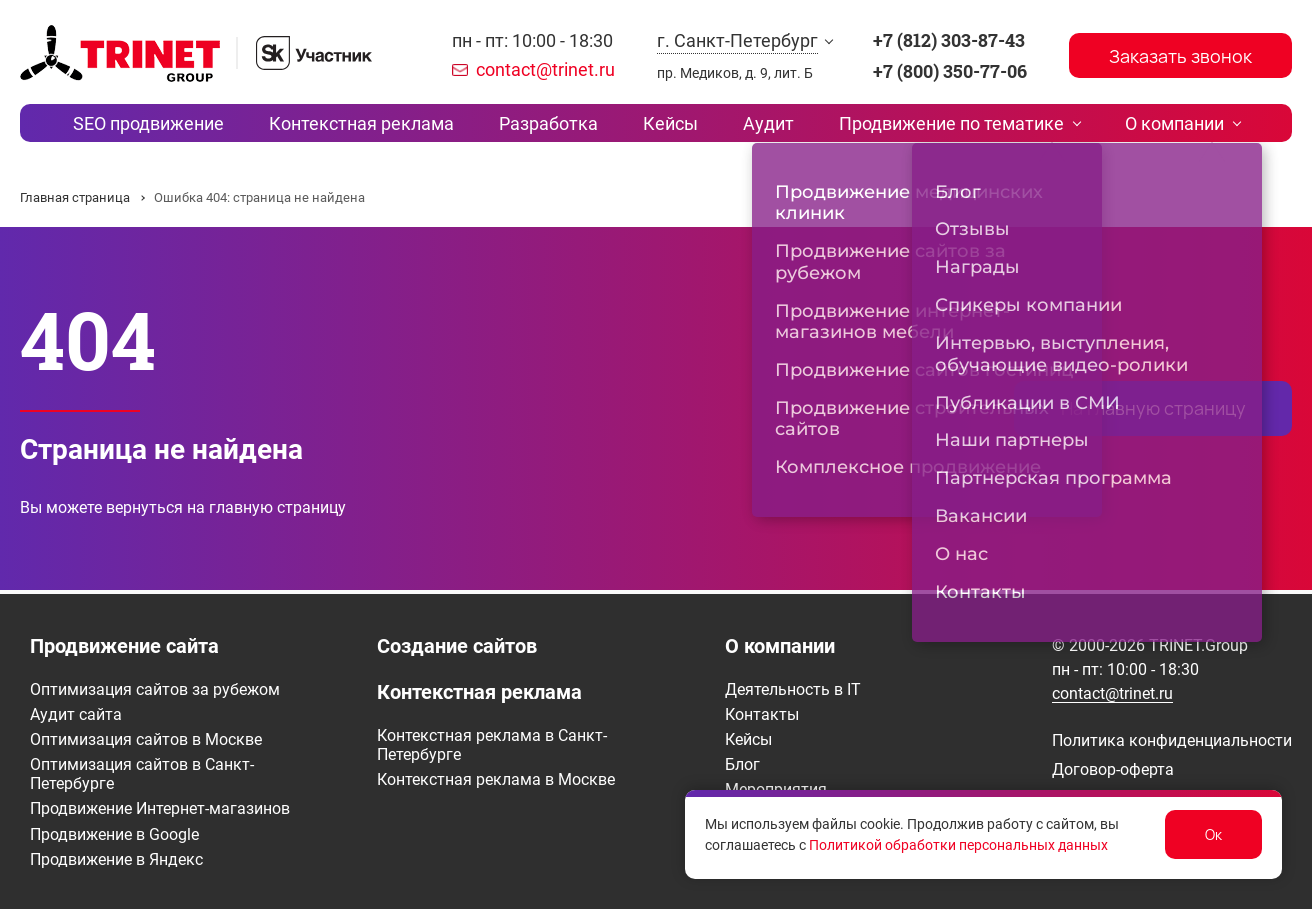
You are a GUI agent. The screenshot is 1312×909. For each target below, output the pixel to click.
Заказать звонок (1180, 56)
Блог (742, 764)
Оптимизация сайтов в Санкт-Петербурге (142, 774)
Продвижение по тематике (925, 124)
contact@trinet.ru (545, 69)
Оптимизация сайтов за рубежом (155, 689)
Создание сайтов (457, 646)
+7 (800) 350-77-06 (950, 71)
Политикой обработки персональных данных (958, 845)
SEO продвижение (187, 124)
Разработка (561, 124)
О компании (1135, 124)
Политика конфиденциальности (1172, 740)
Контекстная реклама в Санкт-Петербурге (492, 745)
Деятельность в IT (793, 689)
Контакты (762, 714)
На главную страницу (1153, 412)
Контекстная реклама (387, 124)
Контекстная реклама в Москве (496, 779)
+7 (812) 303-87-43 (949, 40)
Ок (1213, 834)
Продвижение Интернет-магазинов (160, 808)
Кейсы (670, 124)
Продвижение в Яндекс (116, 859)
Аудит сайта (76, 714)
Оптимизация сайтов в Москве (146, 739)
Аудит (755, 124)
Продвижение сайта (124, 646)
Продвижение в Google (114, 834)
